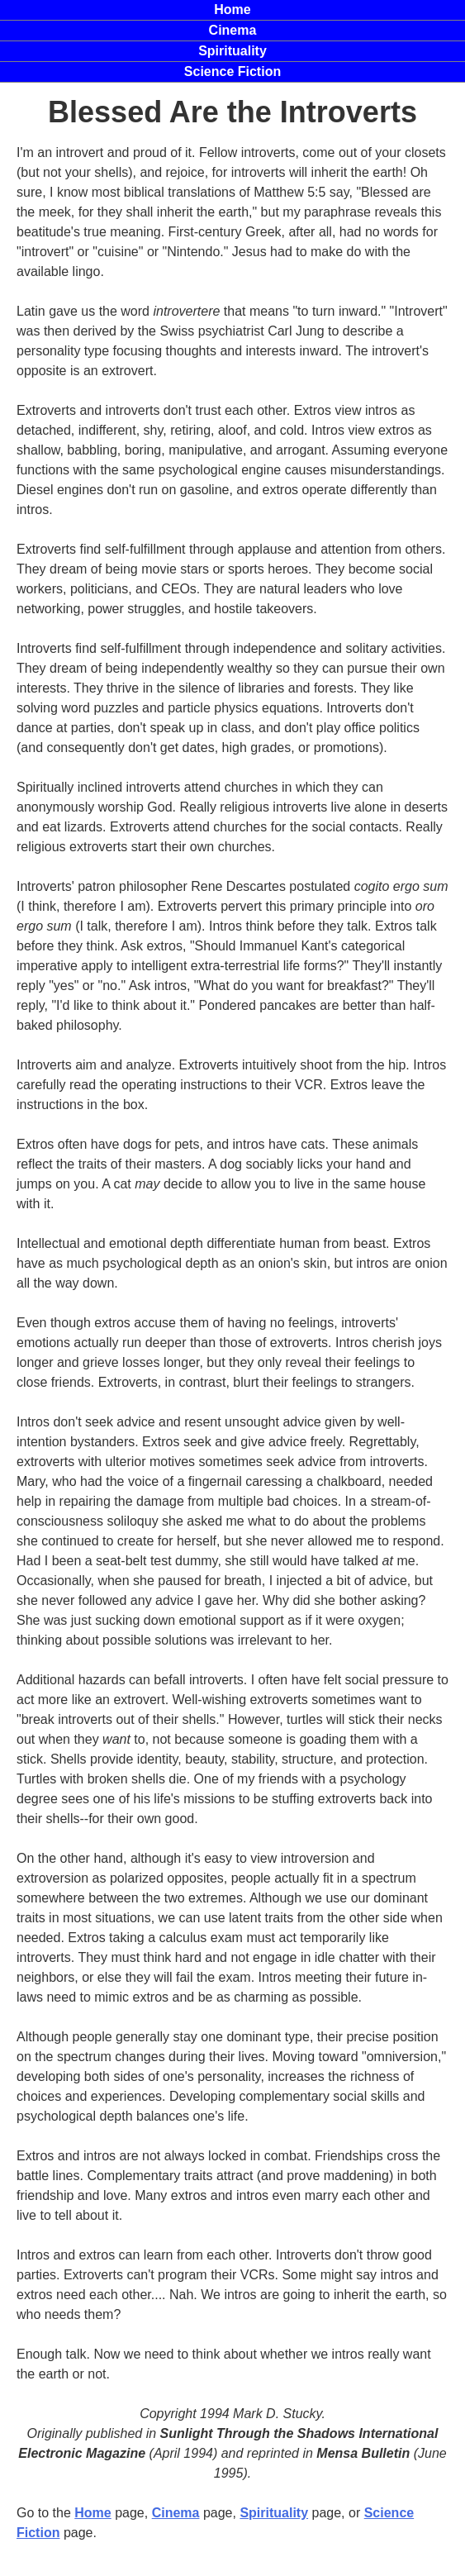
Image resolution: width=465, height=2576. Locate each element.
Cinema (176, 2513)
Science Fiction (232, 71)
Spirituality (232, 51)
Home (92, 2513)
